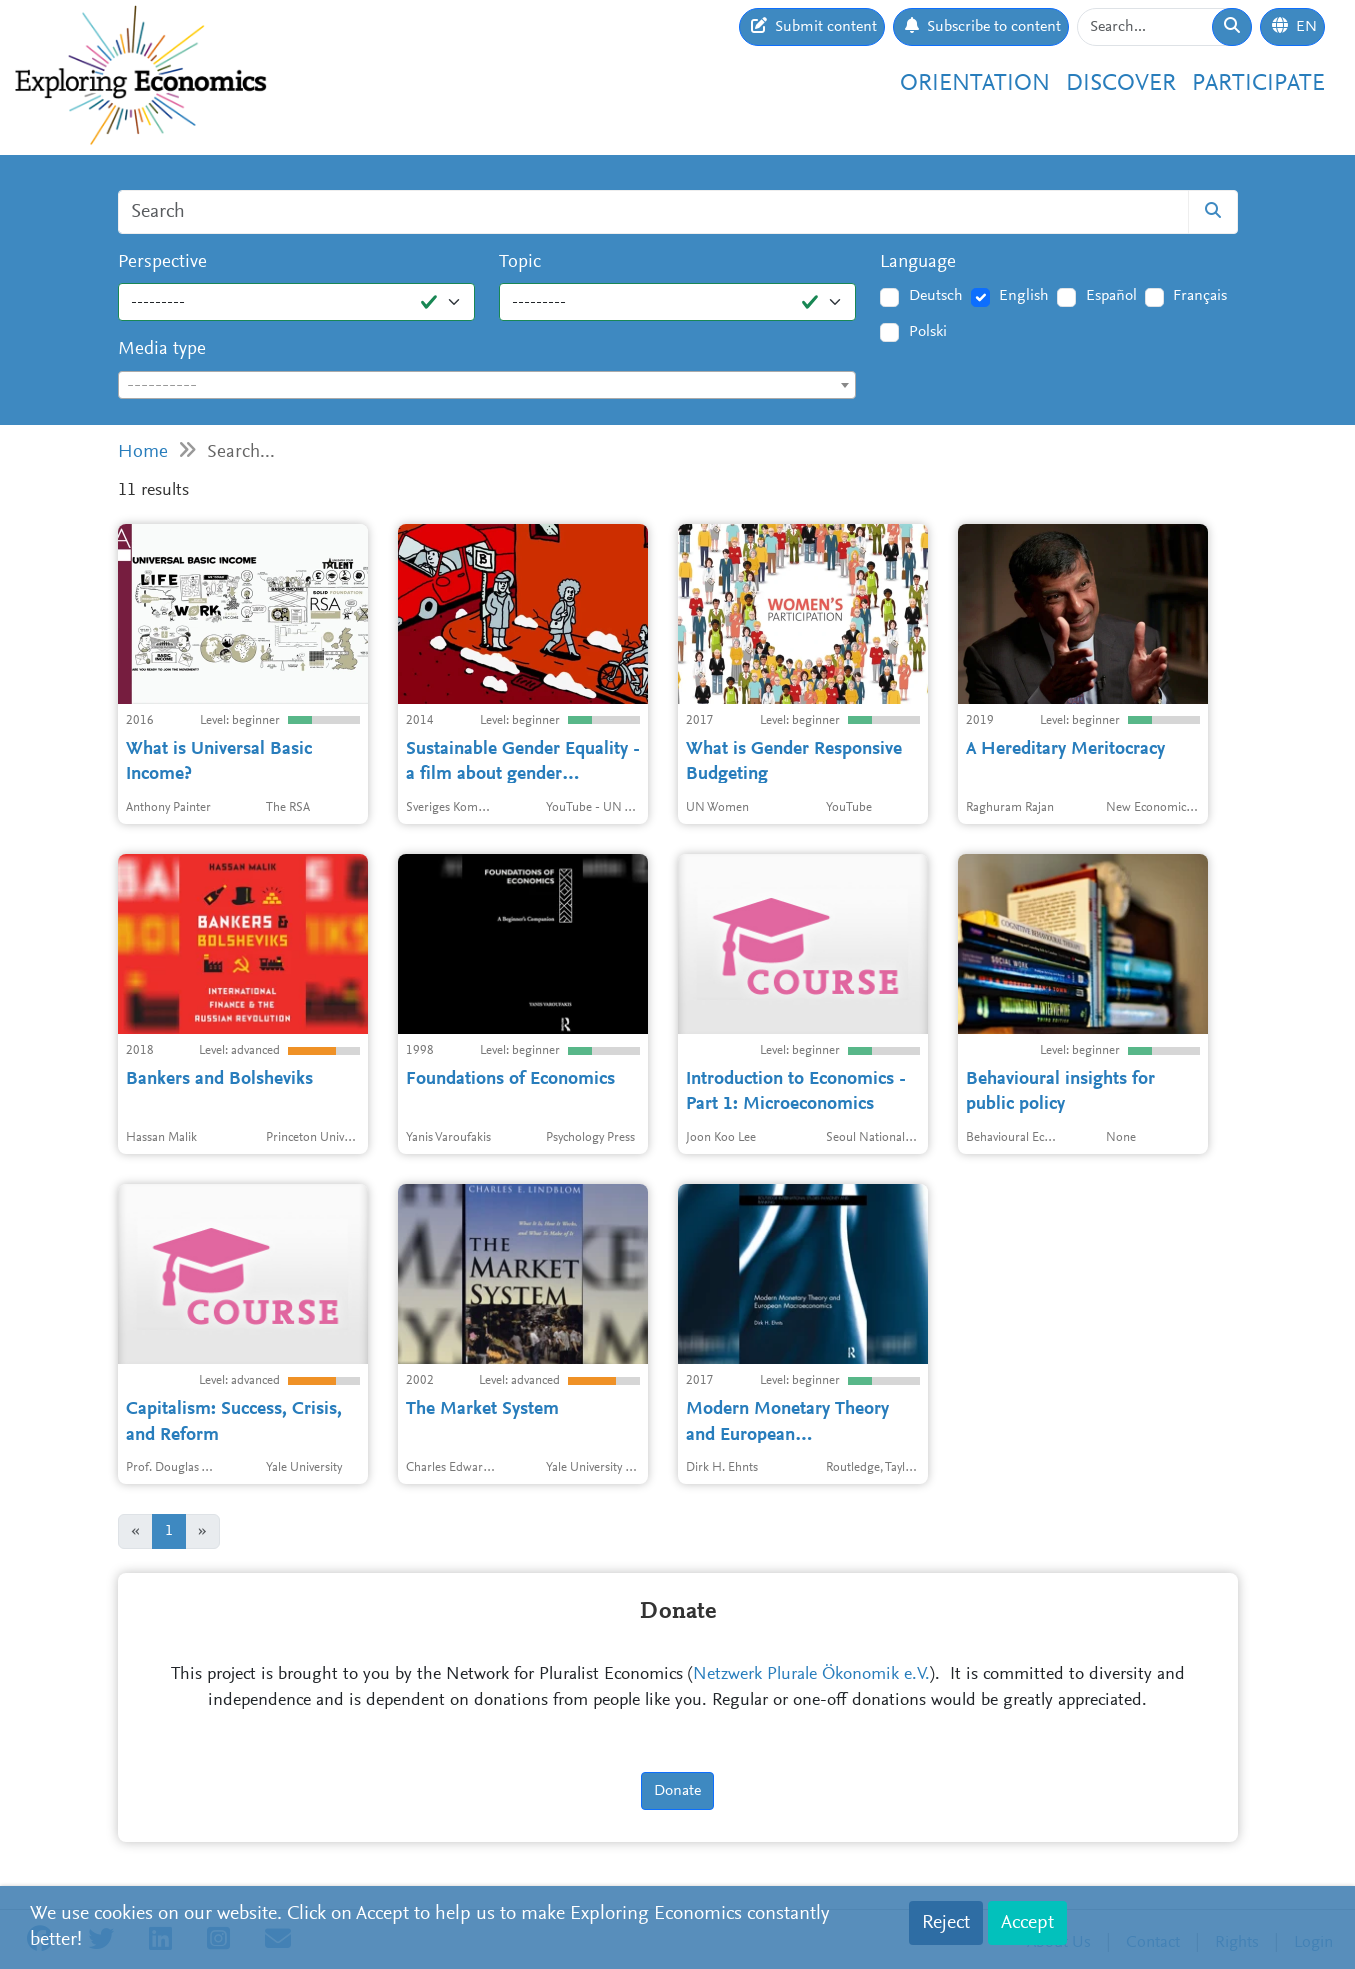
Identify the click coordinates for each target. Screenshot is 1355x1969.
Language (918, 262)
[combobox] (487, 385)
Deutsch (936, 296)
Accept (1027, 1923)
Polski (928, 332)
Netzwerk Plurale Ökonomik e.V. (811, 1675)
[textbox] (487, 386)
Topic (520, 262)
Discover (1121, 84)
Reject (946, 1923)
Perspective (162, 262)
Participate (1258, 84)
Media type (162, 349)
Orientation (975, 84)
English (1024, 296)
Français (1200, 296)
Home (143, 452)
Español (1111, 296)
